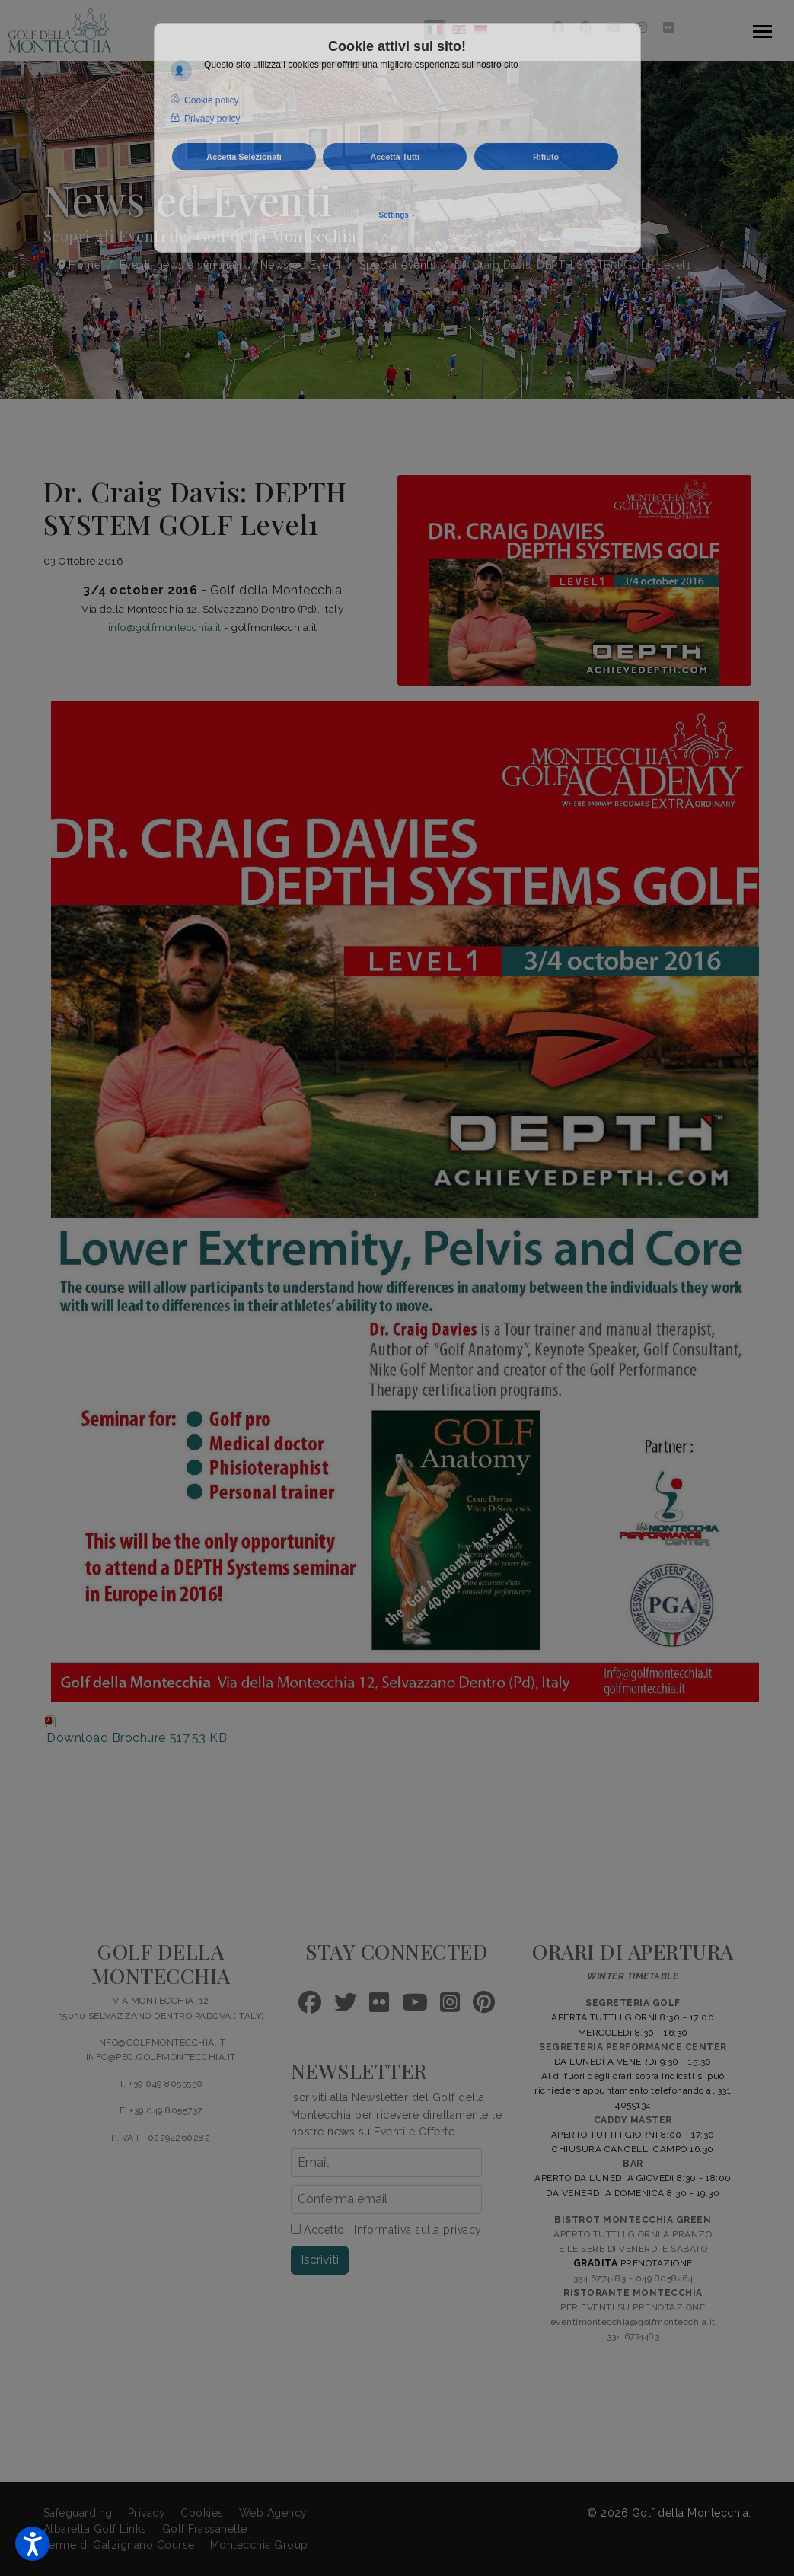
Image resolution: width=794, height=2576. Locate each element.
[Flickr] (668, 28)
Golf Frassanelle (204, 2529)
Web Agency (273, 2513)
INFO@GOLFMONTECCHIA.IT (160, 2042)
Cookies (202, 2513)
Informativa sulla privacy (418, 2230)
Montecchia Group (259, 2545)
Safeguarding (78, 2513)
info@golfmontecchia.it (165, 627)
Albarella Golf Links (95, 2529)
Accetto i (386, 2230)
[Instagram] (642, 28)
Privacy (147, 2513)
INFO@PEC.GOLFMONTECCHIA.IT (161, 2057)
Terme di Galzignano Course (119, 2545)
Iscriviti (320, 2260)
